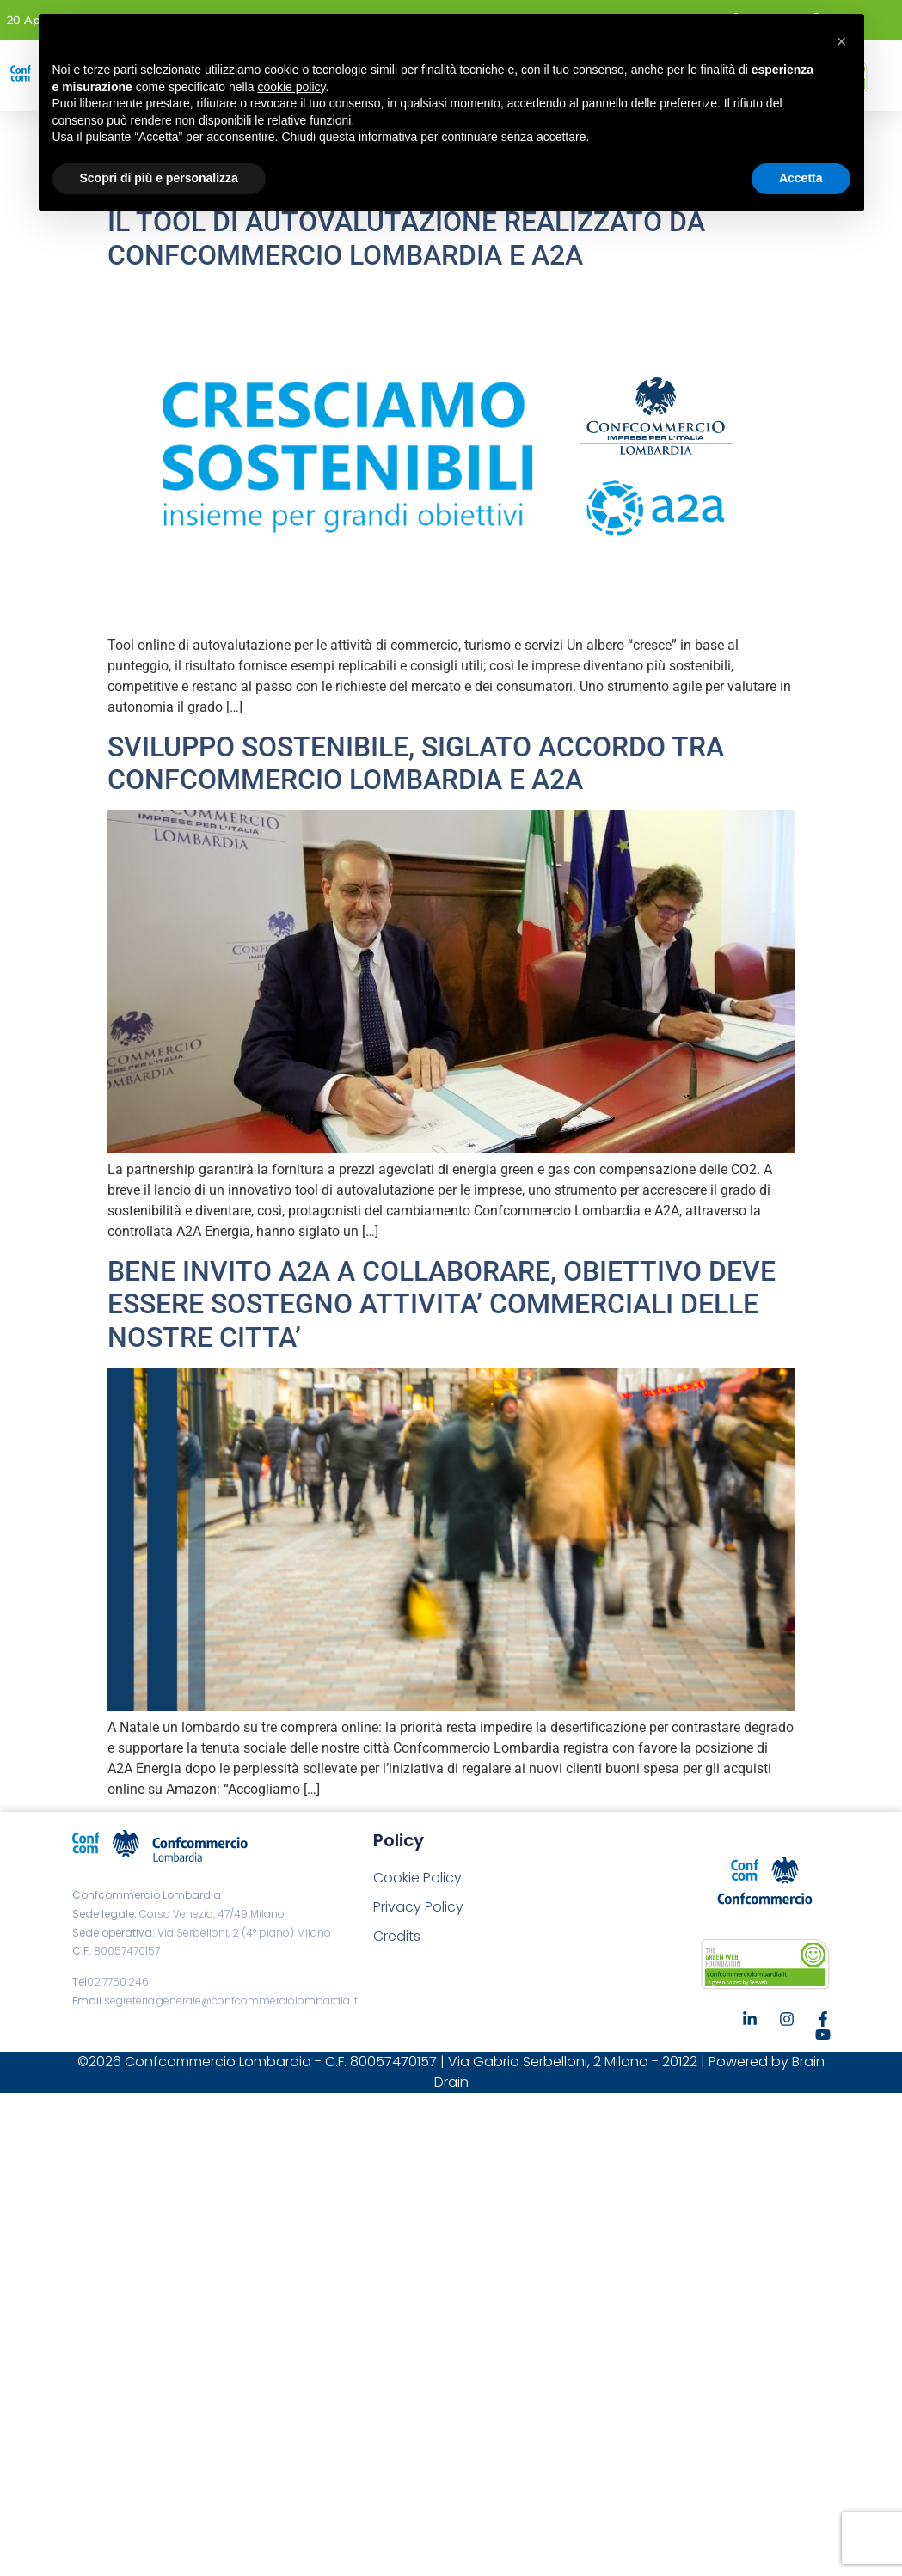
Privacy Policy (418, 1907)
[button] (842, 41)
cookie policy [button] (291, 87)
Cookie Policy (417, 1878)
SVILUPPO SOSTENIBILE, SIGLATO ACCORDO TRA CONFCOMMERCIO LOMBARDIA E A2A (415, 763)
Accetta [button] (801, 178)
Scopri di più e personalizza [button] (159, 178)
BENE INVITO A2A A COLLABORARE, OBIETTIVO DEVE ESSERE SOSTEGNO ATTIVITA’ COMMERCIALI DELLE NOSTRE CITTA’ (441, 1304)
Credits (396, 1936)
